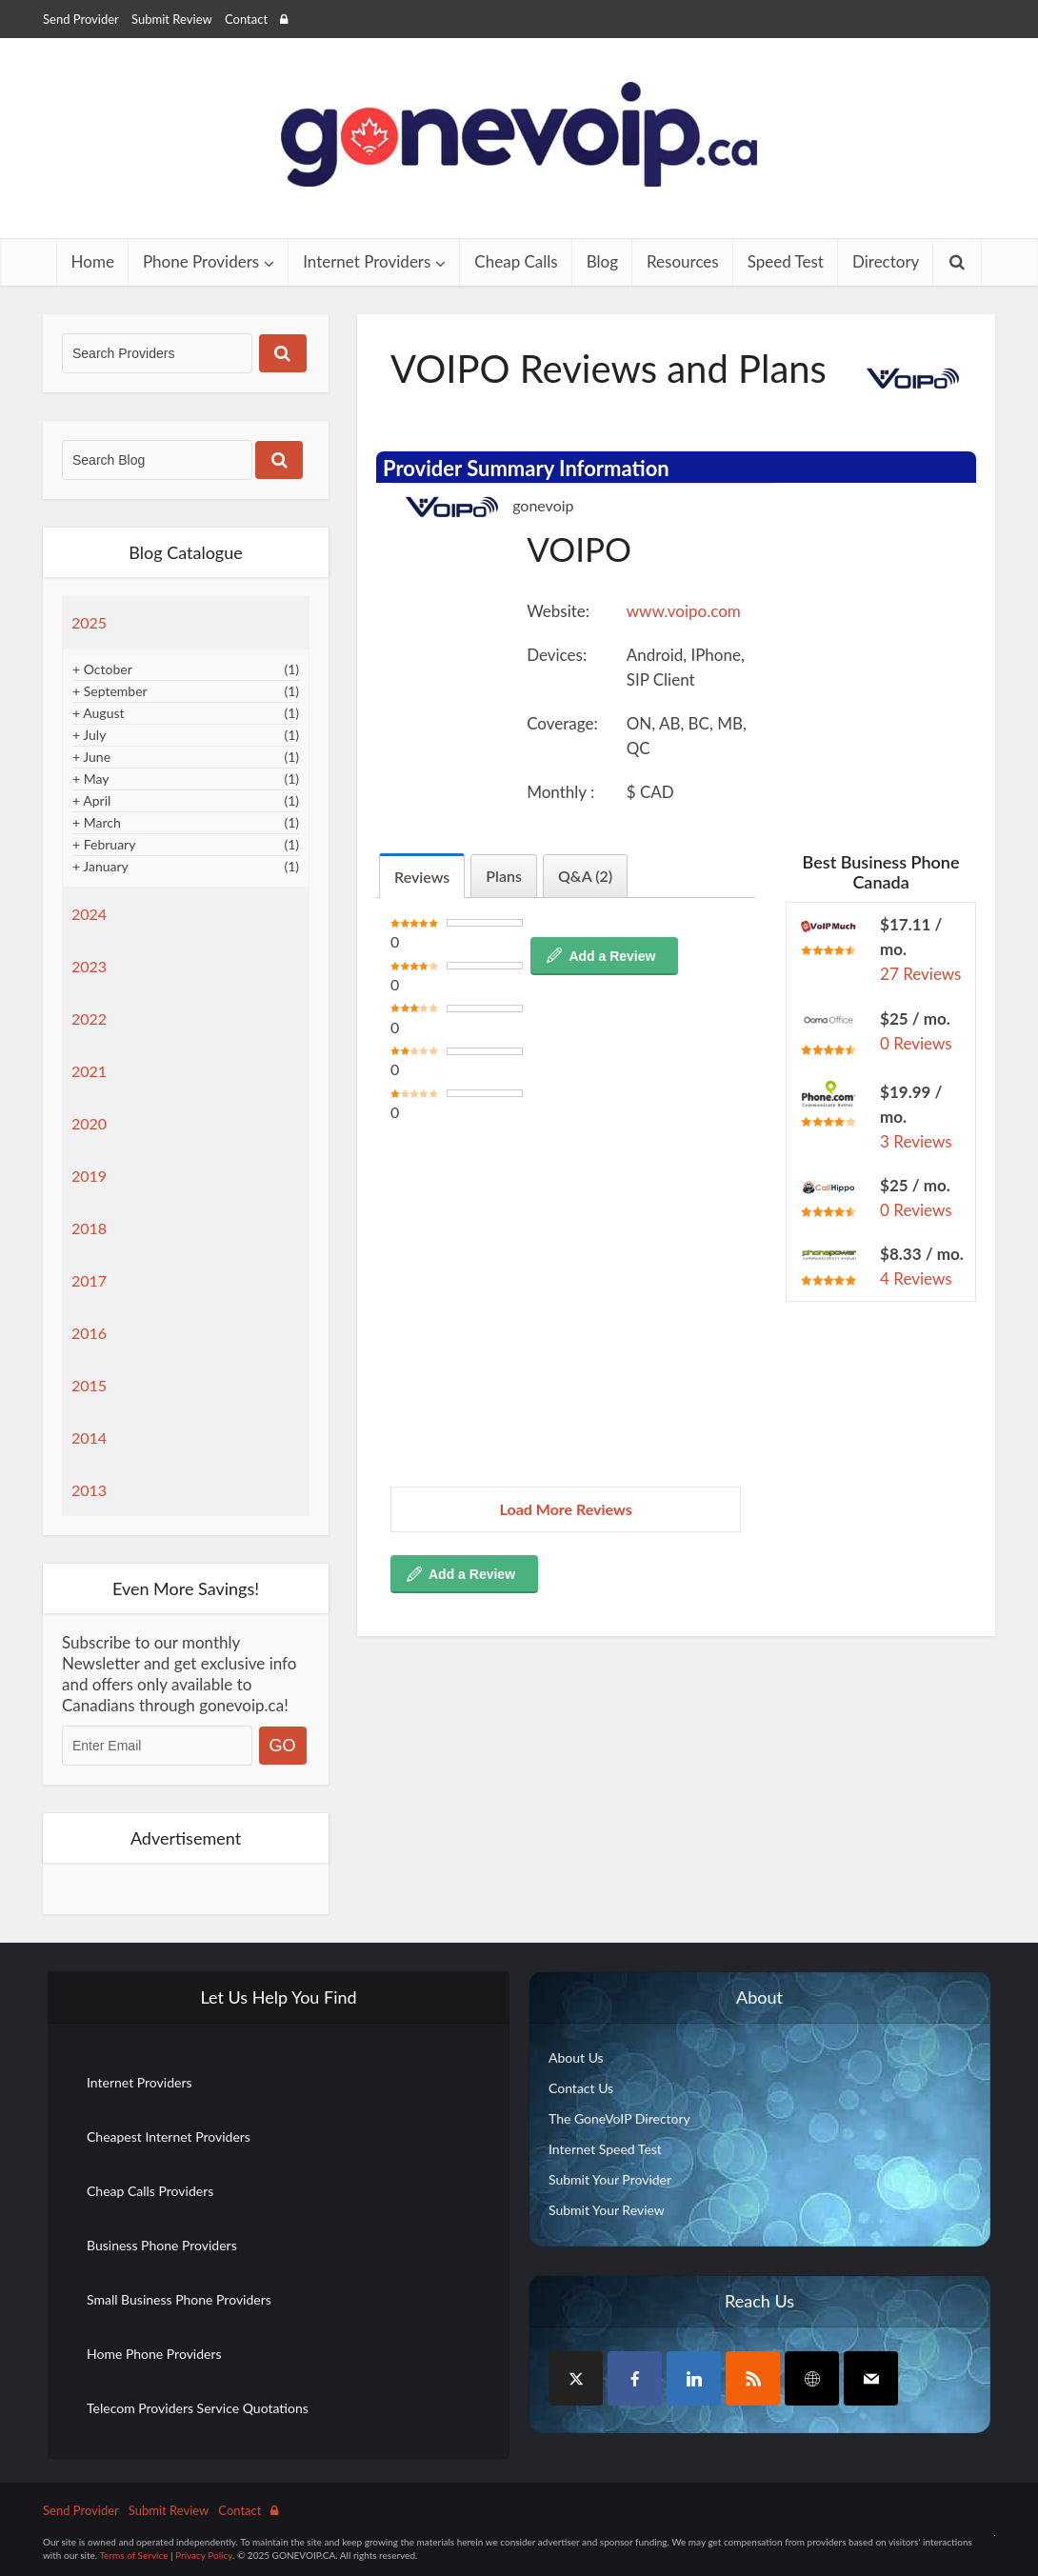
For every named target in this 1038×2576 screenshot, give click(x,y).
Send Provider (81, 19)
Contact (246, 19)
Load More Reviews (566, 1509)
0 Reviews (916, 1043)
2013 (89, 1490)
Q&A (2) (585, 876)
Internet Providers (366, 261)
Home (92, 261)
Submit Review (171, 19)
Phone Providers (201, 261)
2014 (89, 1437)
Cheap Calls (515, 261)
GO (282, 1745)
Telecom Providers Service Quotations (198, 2408)
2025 (89, 622)
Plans (504, 876)
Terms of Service (133, 2555)
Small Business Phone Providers (179, 2299)
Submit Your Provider (610, 2179)
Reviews (421, 877)
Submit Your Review (607, 2210)
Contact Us (581, 2088)
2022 (89, 1018)
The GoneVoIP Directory (619, 2118)
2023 (89, 966)
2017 (89, 1280)
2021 (89, 1071)
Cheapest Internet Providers (168, 2136)
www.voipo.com (684, 611)
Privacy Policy (203, 2555)
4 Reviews (916, 1278)
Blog (602, 261)
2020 (89, 1123)
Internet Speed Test (605, 2149)
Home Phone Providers (154, 2354)
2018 (89, 1228)
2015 (89, 1385)
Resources (683, 261)
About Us (576, 2057)
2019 (89, 1176)
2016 (89, 1333)
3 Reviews (916, 1141)
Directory (885, 261)
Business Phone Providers (162, 2245)
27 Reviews (920, 974)
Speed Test (786, 261)
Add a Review (612, 956)
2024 (89, 914)
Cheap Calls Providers (150, 2191)
